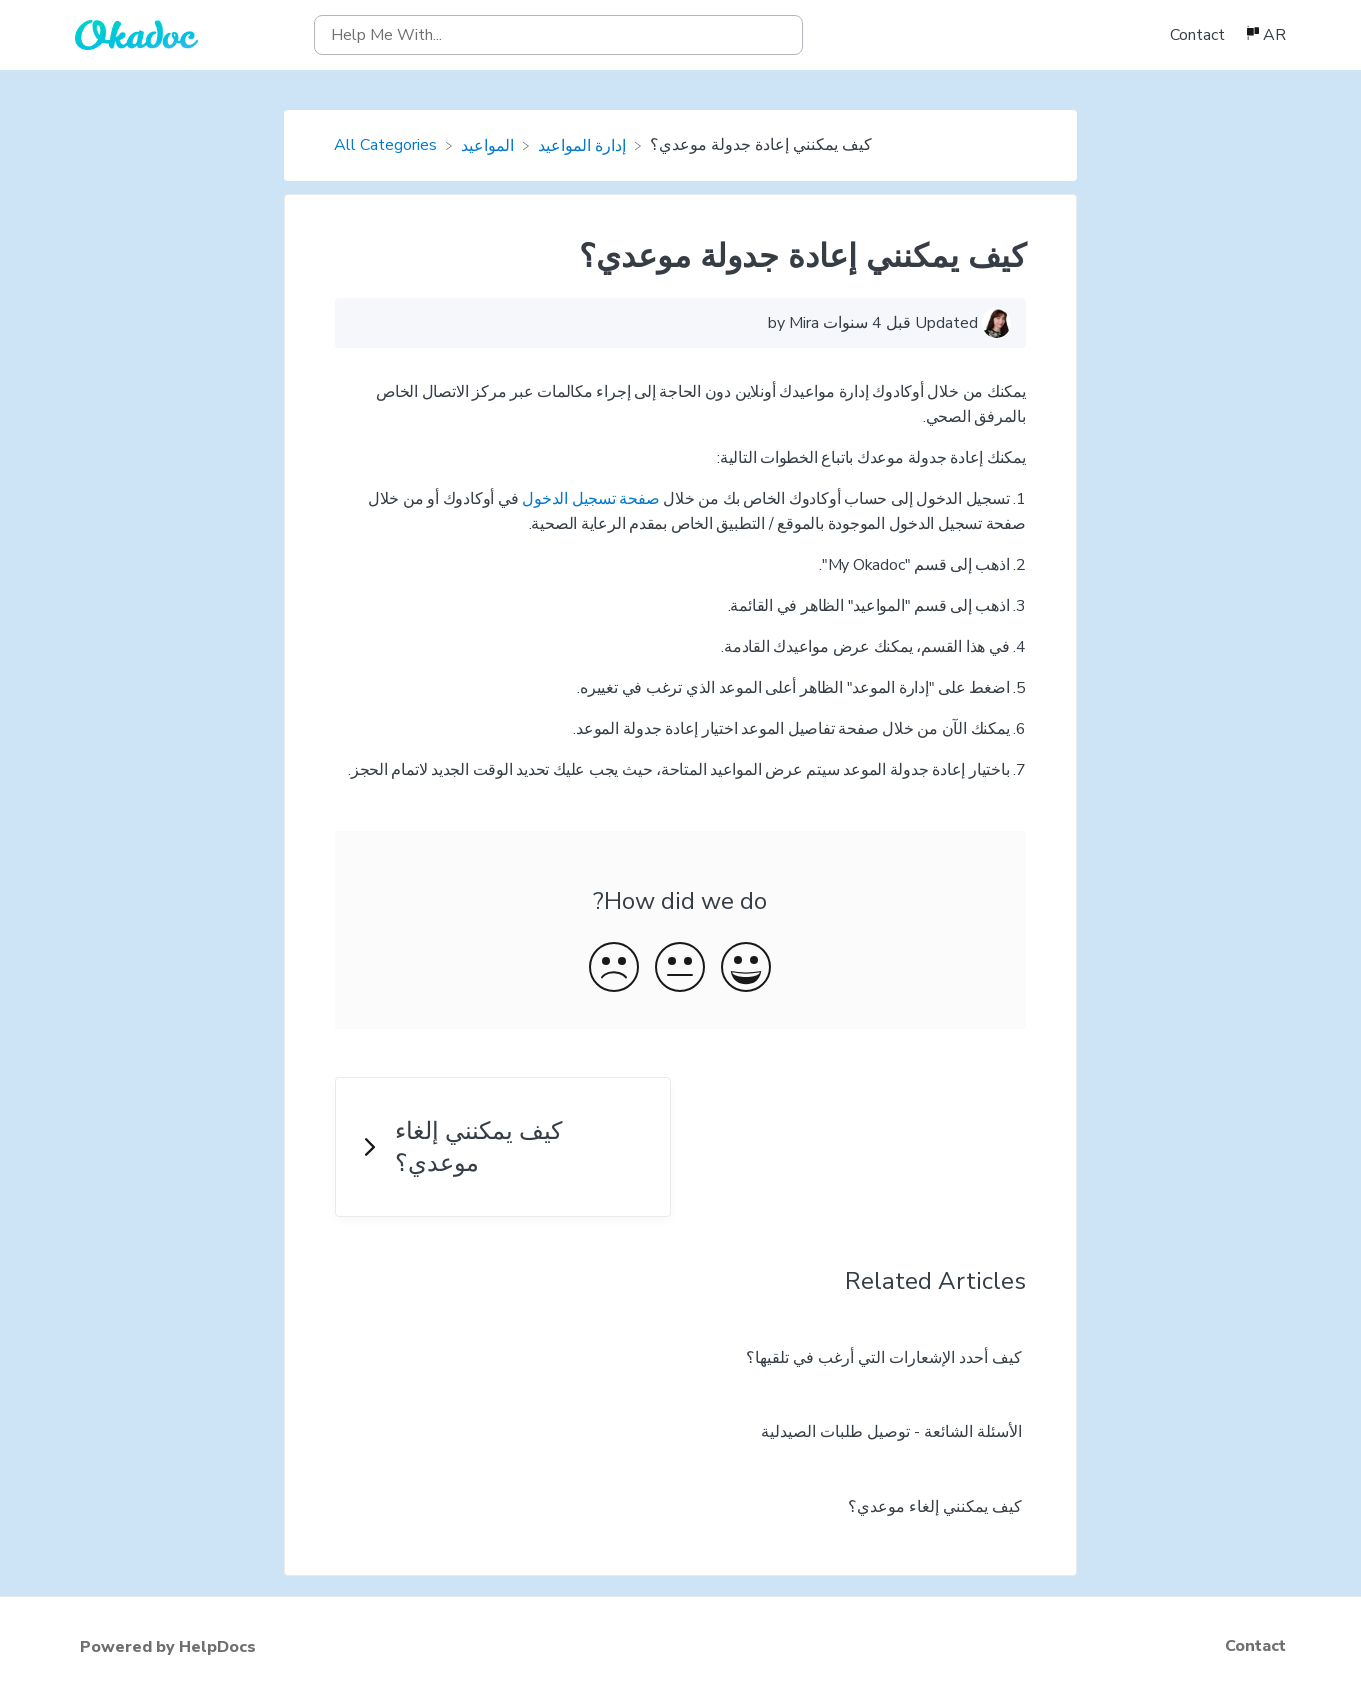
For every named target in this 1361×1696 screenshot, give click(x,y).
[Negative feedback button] (614, 970)
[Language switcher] (1265, 35)
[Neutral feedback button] (680, 970)
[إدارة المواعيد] (584, 145)
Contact (1197, 35)
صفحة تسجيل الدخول (590, 499)
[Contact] (1199, 35)
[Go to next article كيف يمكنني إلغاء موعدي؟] (502, 1147)
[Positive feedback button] (746, 970)
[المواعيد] (489, 145)
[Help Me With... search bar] (558, 35)
